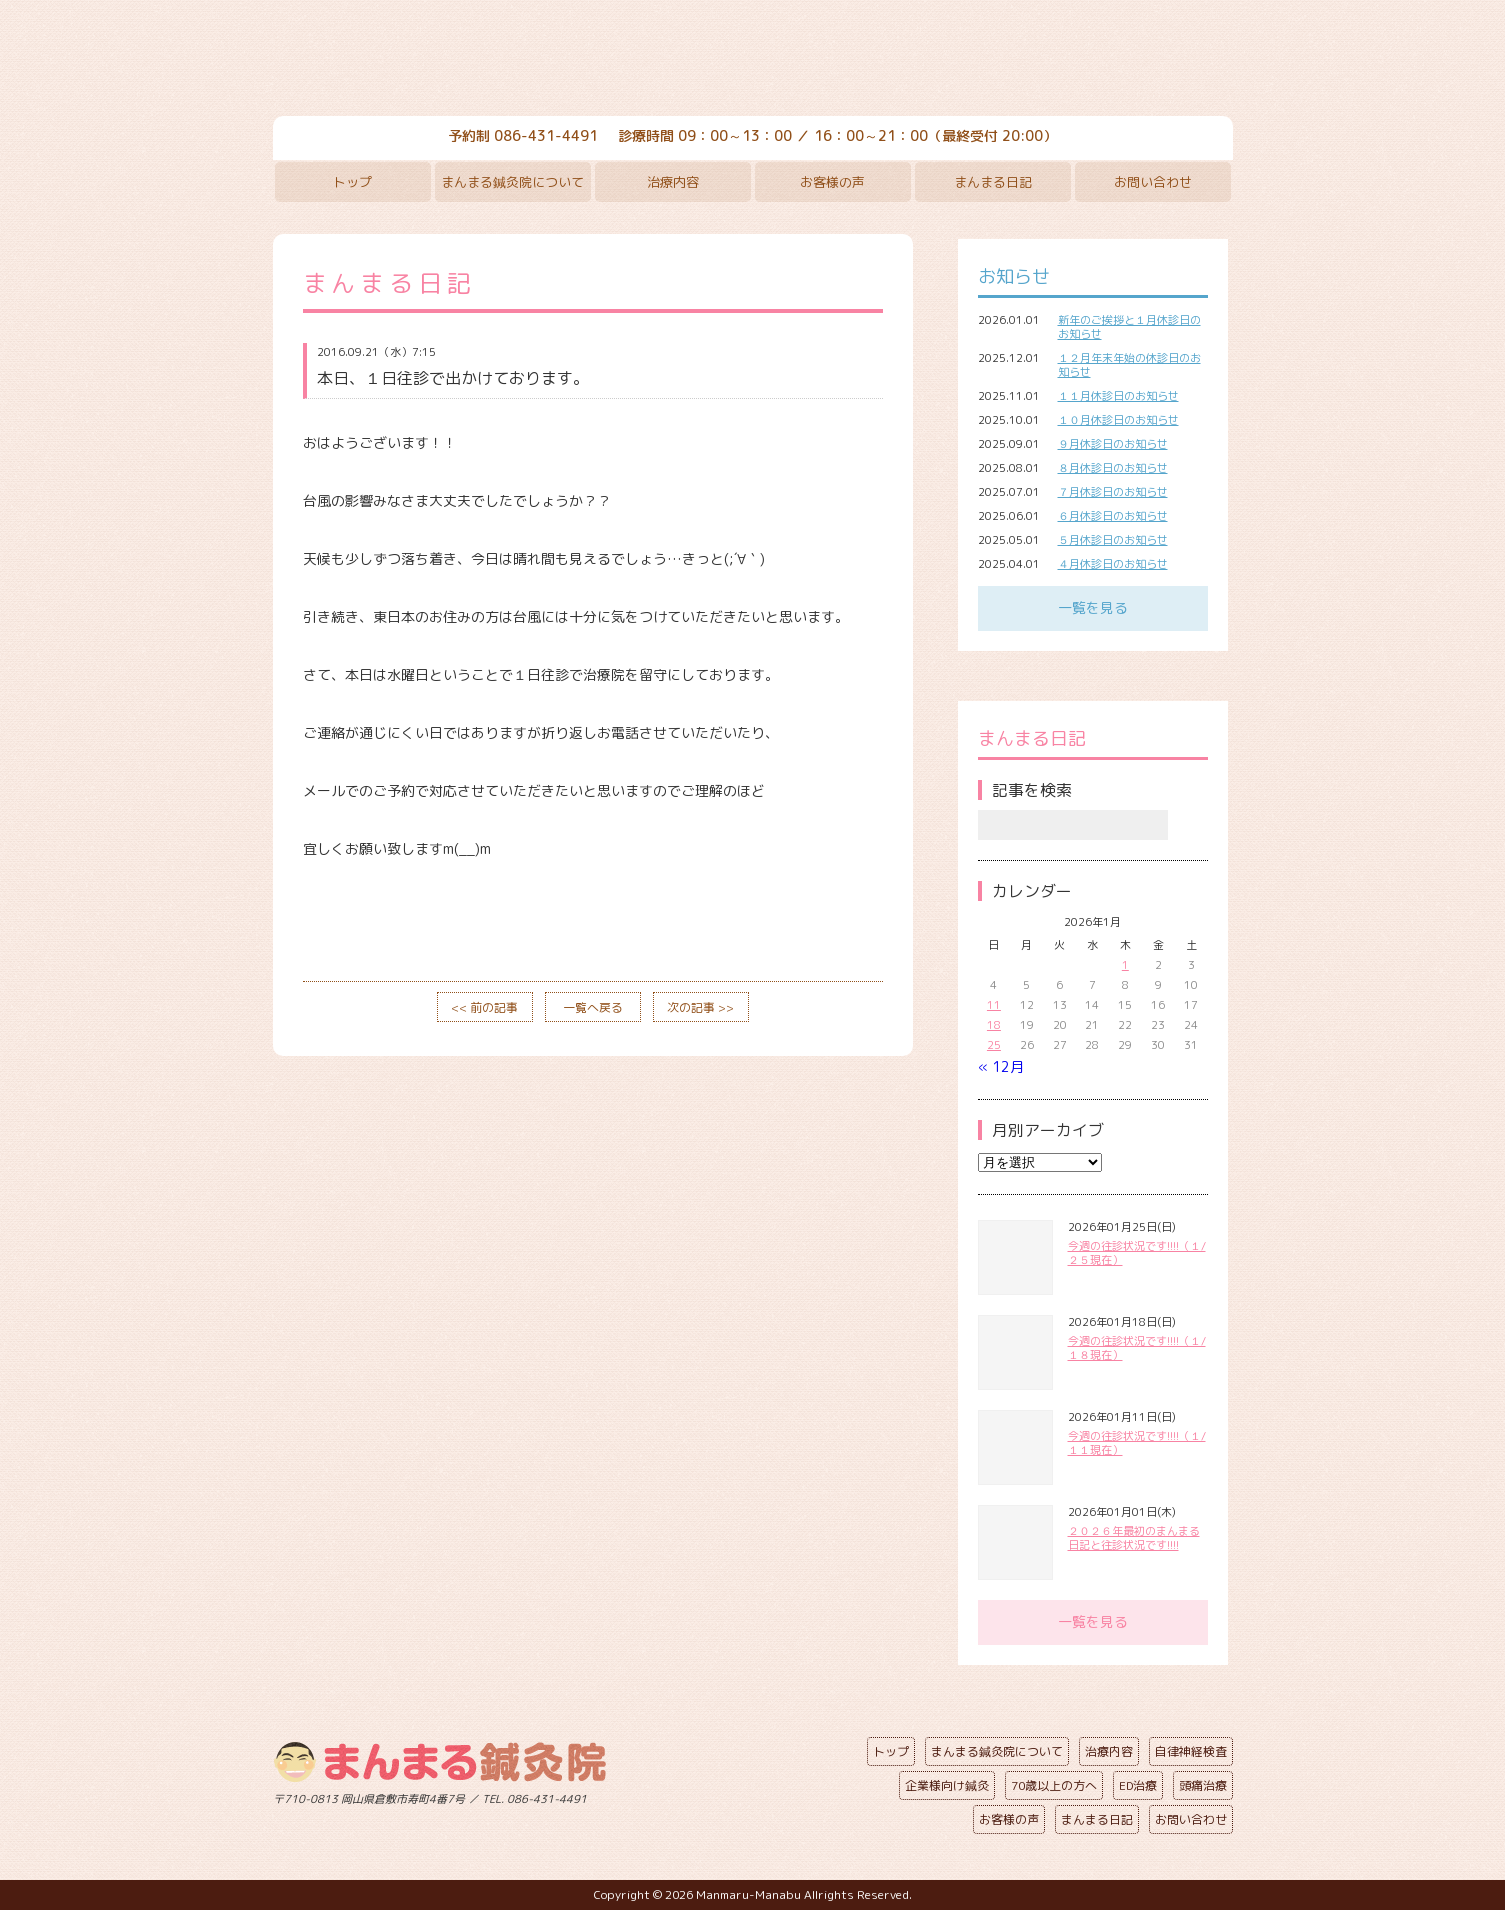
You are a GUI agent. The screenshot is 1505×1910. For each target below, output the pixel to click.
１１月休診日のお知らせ (1118, 396)
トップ (352, 182)
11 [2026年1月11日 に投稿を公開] (994, 1005)
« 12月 (1001, 1066)
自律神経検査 (1191, 1751)
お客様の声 (832, 182)
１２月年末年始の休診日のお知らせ (1129, 365)
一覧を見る (1093, 607)
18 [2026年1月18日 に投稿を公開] (994, 1025)
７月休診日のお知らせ (1113, 492)
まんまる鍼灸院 (753, 60)
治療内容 (673, 182)
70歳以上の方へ (1054, 1785)
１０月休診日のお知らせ (1118, 420)
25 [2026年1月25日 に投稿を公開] (994, 1045)
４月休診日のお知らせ (1113, 564)
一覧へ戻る (593, 1007)
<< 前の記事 (484, 1007)
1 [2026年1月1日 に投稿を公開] (1125, 965)
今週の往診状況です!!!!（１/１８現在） (1137, 1348)
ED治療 (1138, 1785)
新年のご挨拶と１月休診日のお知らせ (1129, 327)
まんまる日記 (993, 182)
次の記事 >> (700, 1007)
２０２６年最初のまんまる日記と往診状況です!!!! (1134, 1538)
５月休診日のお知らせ (1113, 540)
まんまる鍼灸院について (512, 182)
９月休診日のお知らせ (1113, 444)
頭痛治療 (1203, 1785)
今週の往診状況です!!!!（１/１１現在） (1137, 1443)
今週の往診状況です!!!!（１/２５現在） (1137, 1253)
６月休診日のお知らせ (1113, 516)
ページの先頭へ (738, 1795)
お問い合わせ (1153, 182)
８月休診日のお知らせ (1113, 468)
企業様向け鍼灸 (947, 1785)
